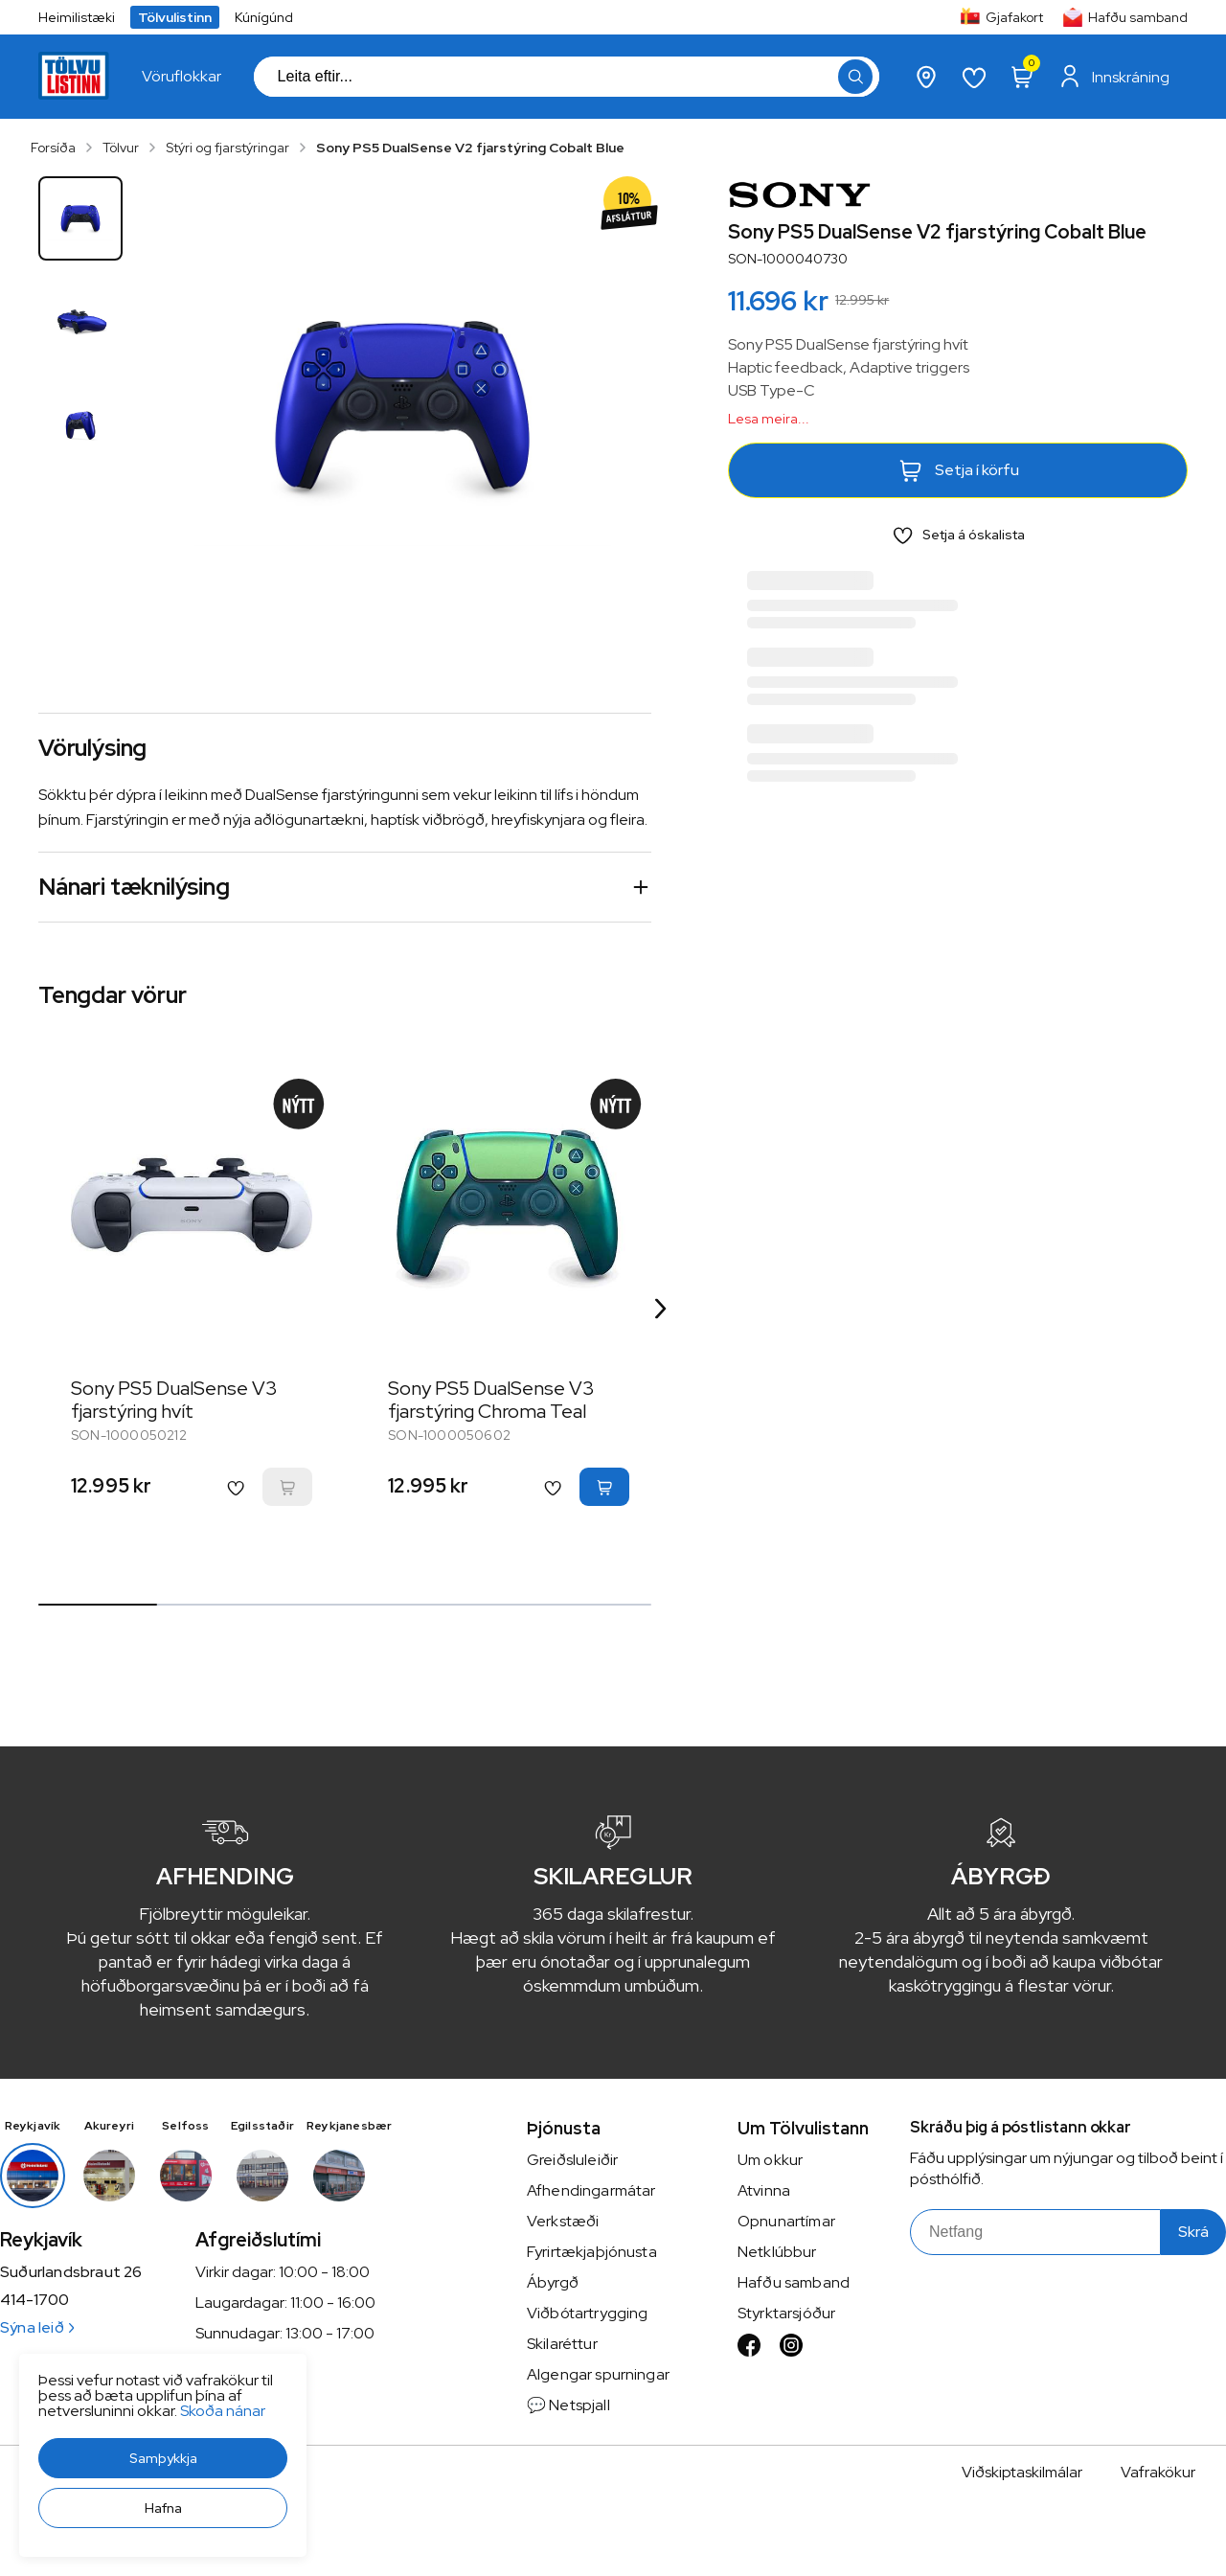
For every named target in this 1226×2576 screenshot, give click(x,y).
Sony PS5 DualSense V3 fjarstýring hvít (174, 1400)
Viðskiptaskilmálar (1022, 2472)
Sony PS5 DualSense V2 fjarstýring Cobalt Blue (470, 147)
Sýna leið (37, 2327)
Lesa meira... (768, 418)
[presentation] (181, 77)
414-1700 (34, 2300)
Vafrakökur (1158, 2472)
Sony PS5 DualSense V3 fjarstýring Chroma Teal (491, 1400)
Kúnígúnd (264, 17)
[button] (45, 2542)
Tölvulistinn (175, 17)
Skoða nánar (63, 2529)
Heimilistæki (76, 17)
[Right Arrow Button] (661, 1308)
